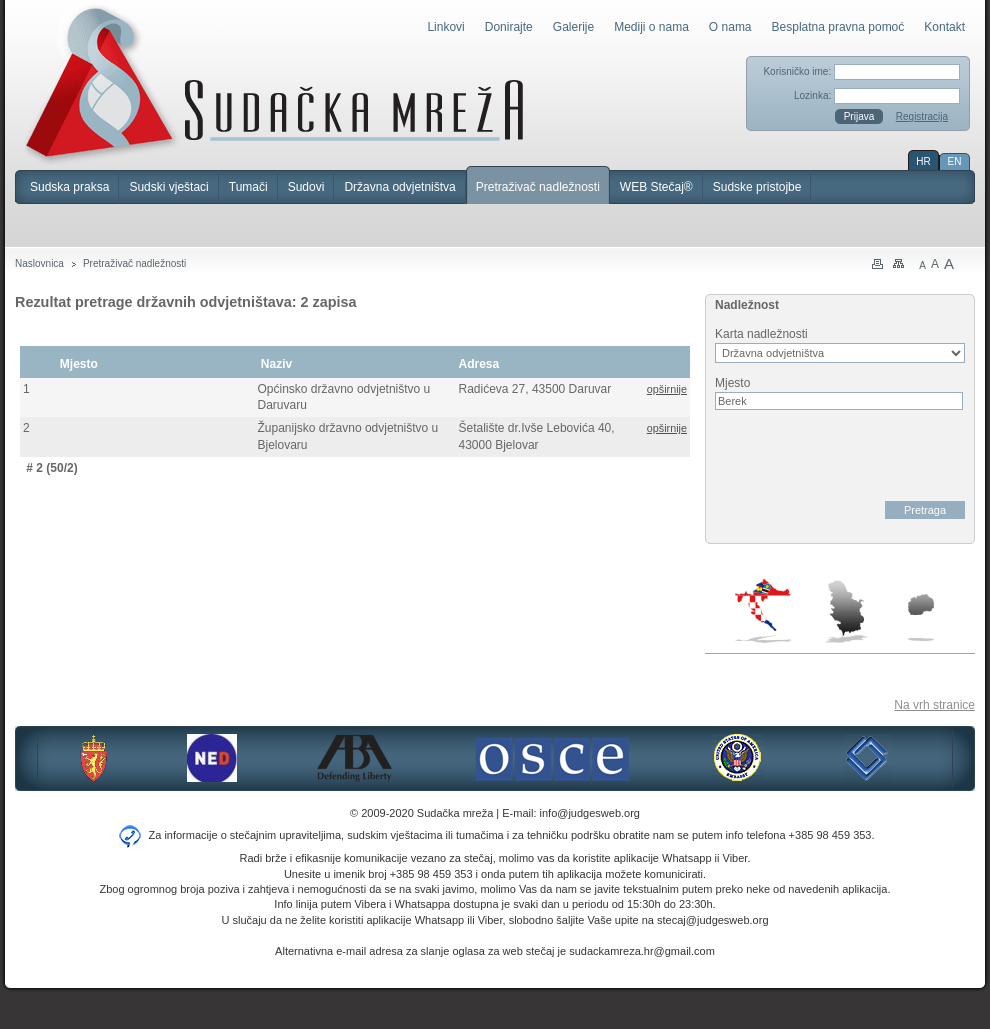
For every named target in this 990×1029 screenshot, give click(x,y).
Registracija (922, 116)
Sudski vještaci (168, 187)
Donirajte (509, 27)
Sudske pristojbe (757, 187)
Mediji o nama (651, 27)
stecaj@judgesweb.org (712, 920)
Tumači (248, 187)
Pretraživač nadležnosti (538, 187)
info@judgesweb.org (590, 813)
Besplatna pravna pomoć (838, 27)
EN (955, 161)
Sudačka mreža (274, 84)
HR (923, 161)
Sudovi (306, 187)
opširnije (667, 389)
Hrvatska (764, 611)
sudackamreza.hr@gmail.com (642, 951)
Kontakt (944, 27)
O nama (730, 27)
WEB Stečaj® (656, 187)
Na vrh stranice (934, 705)
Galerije (573, 27)
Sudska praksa (69, 187)
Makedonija (921, 617)
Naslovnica (39, 263)
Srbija (846, 611)
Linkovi (445, 27)
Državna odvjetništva (399, 187)
